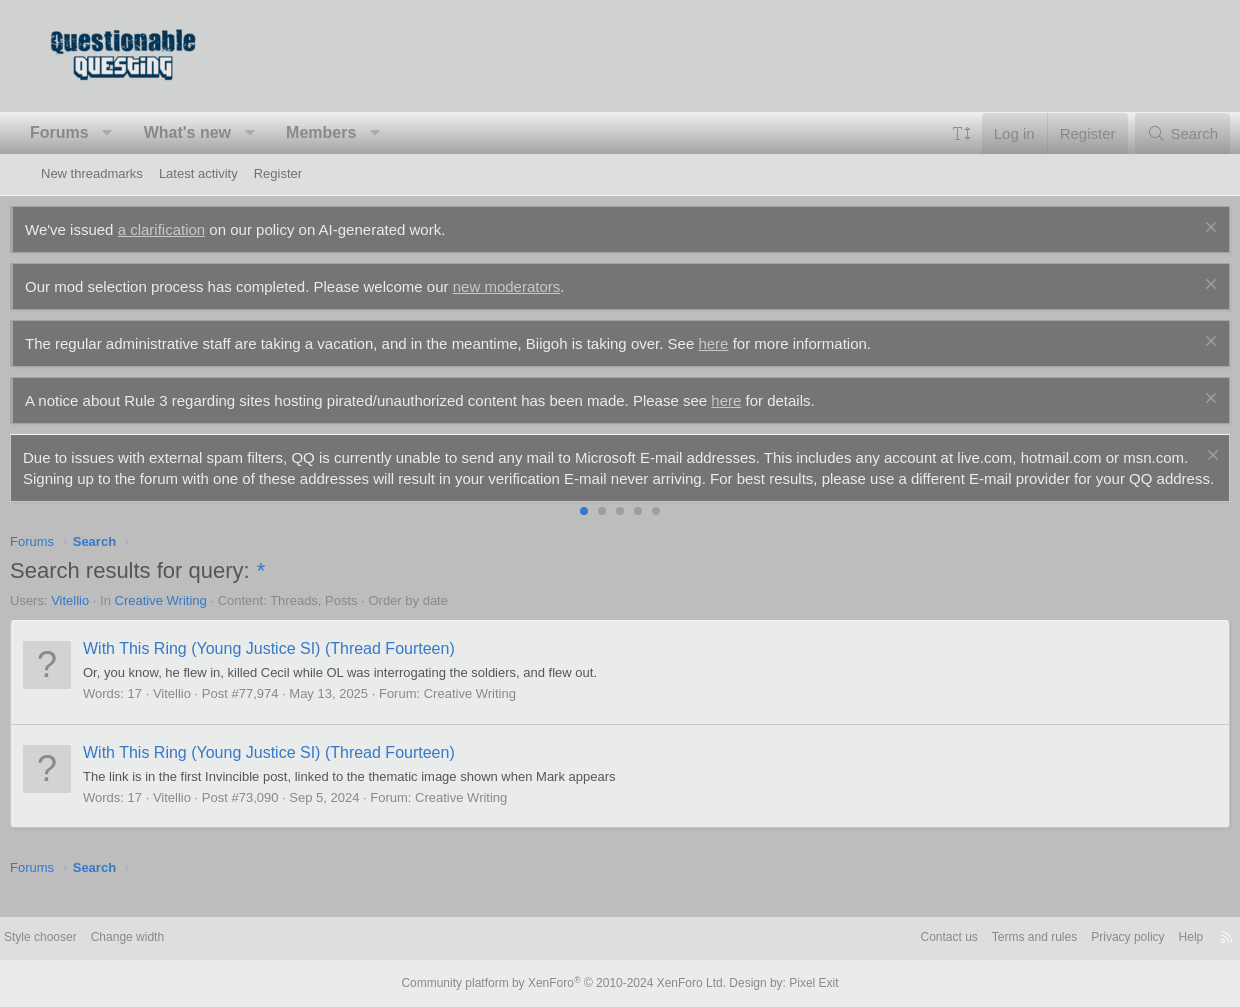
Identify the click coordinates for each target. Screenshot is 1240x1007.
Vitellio (101, 621)
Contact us (883, 939)
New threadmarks (92, 173)
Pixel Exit (797, 984)
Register (278, 173)
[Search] (1151, 133)
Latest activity (198, 173)
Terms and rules (975, 939)
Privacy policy (1075, 939)
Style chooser (89, 939)
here (744, 343)
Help (1143, 939)
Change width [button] (183, 939)
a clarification (193, 229)
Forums (90, 132)
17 (166, 714)
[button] (138, 133)
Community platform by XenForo (568, 984)
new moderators (538, 286)
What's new (218, 132)
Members (352, 132)
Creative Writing (192, 621)
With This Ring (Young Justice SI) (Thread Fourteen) (300, 669)
